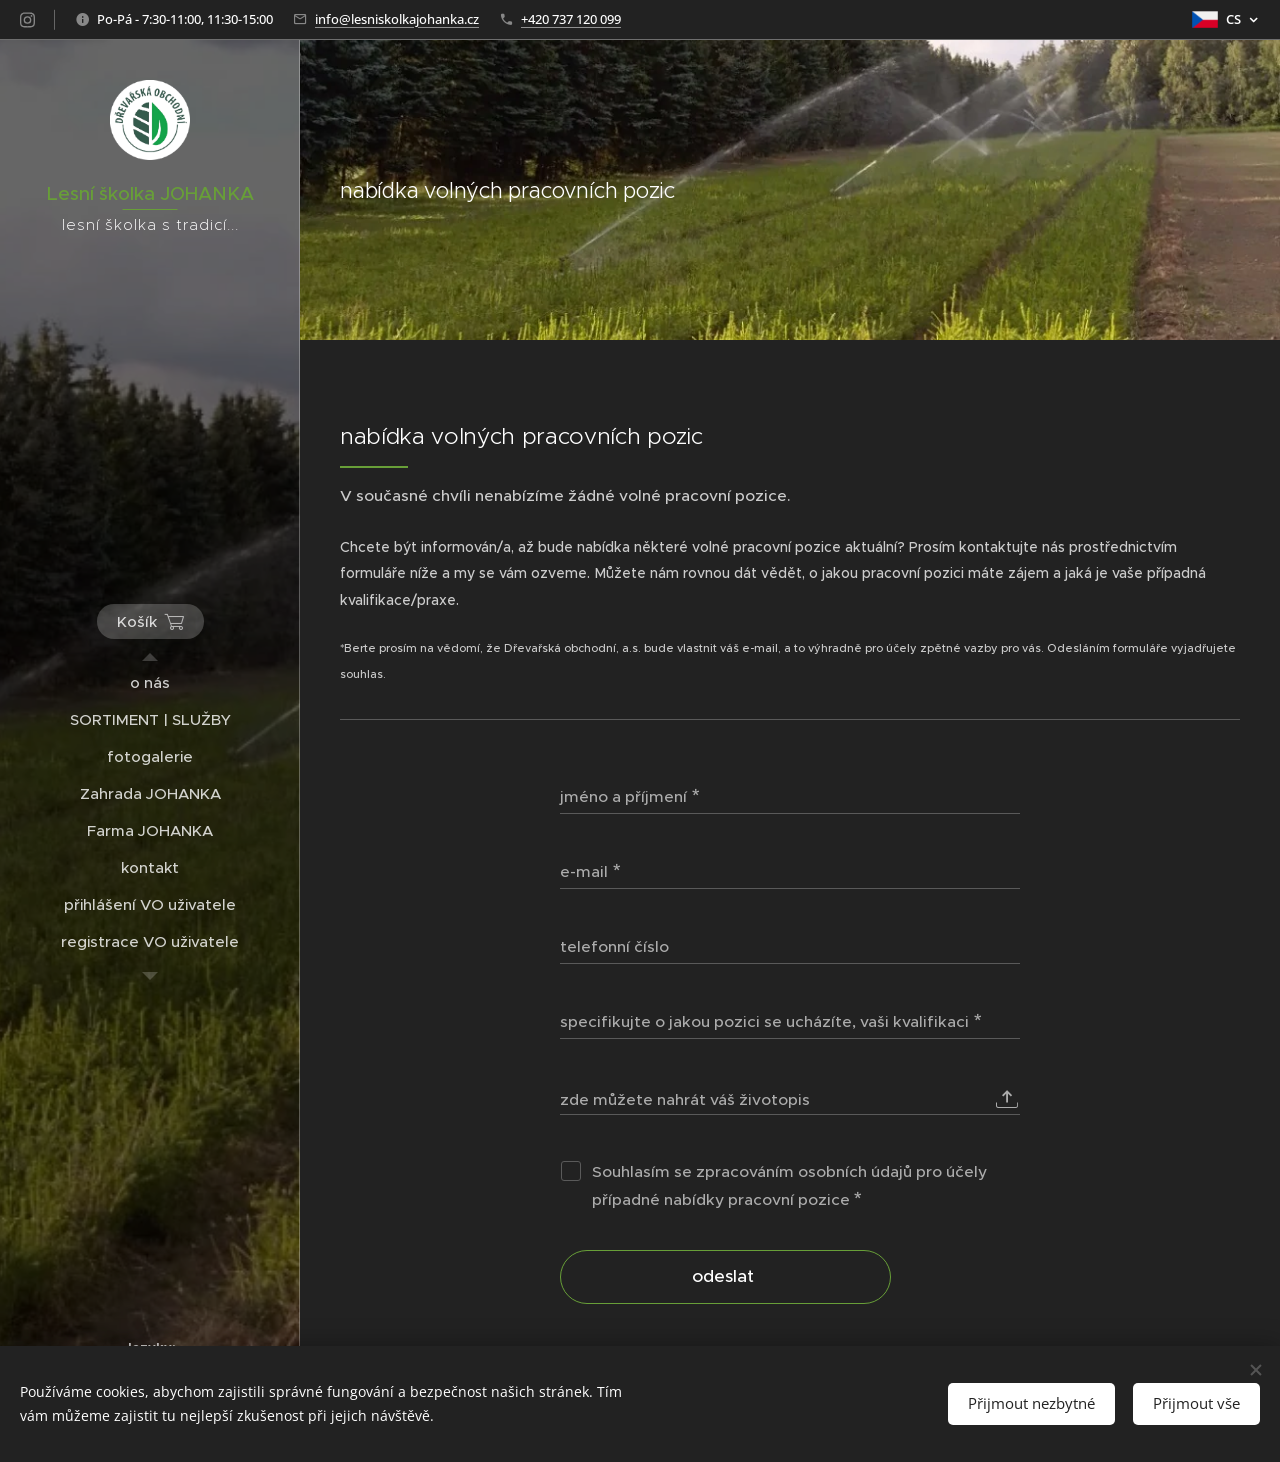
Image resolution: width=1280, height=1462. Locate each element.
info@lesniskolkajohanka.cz (397, 19)
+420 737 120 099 (571, 19)
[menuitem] (150, 682)
